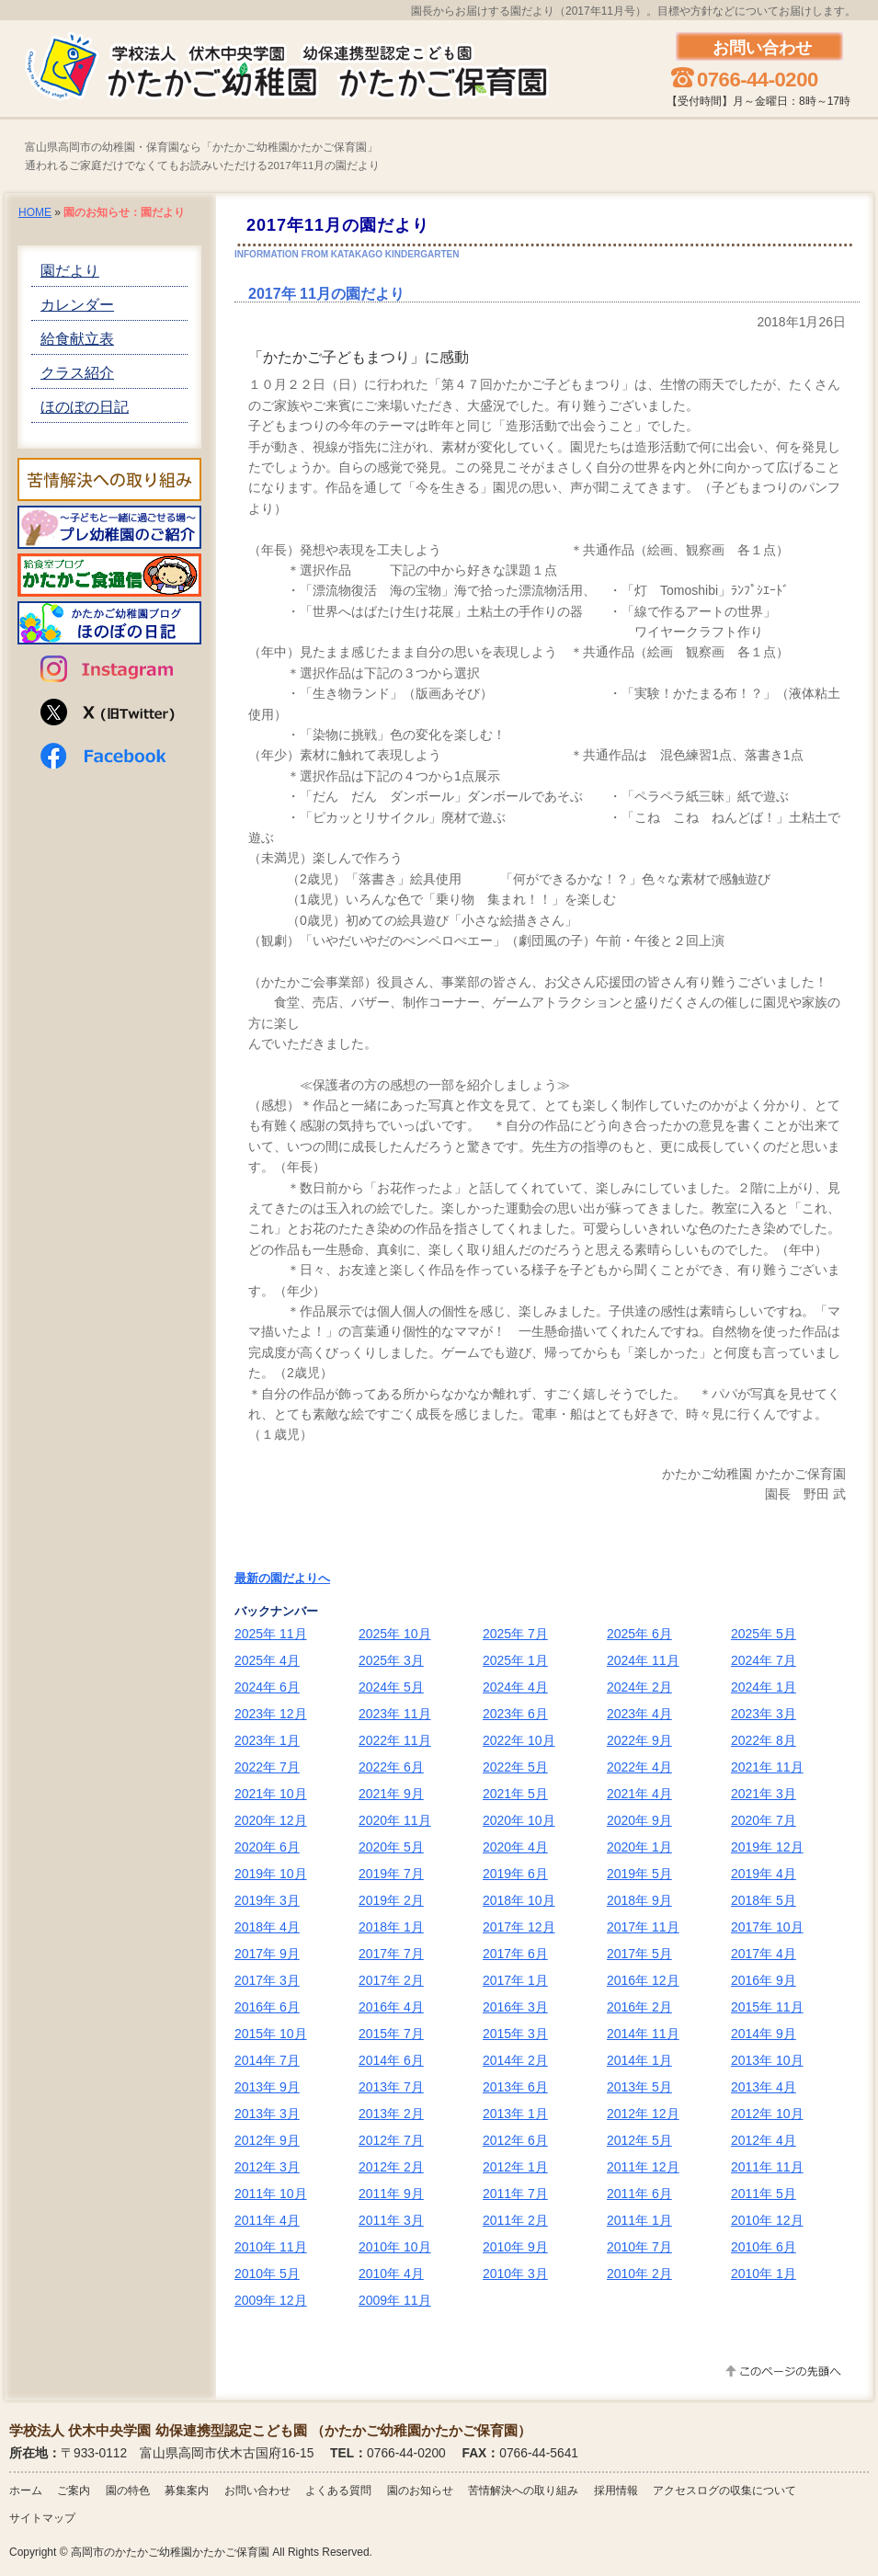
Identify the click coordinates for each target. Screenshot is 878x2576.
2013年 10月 (767, 2060)
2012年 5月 (639, 2140)
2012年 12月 (643, 2113)
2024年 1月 (763, 1687)
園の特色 (128, 2490)
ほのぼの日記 (84, 407)
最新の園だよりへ (282, 1578)
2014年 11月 (643, 2033)
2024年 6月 (267, 1687)
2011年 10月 (270, 2193)
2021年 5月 (515, 1793)
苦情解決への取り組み (523, 2490)
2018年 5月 (763, 1900)
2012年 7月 (391, 2140)
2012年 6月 (515, 2140)
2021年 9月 (391, 1793)
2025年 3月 (391, 1660)
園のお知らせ (420, 2490)
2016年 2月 (639, 2007)
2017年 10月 (767, 1927)
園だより (69, 271)
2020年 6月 (267, 1847)
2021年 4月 (639, 1793)
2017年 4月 (763, 1953)
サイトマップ (42, 2518)
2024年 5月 (391, 1687)
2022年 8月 (763, 1740)
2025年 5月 (763, 1633)
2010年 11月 (270, 2247)
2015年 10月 (270, 2033)
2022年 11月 (395, 1740)
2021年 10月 (270, 1793)
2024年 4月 (515, 1687)
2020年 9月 (639, 1820)
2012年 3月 (267, 2167)
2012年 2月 (391, 2167)
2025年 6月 (639, 1633)
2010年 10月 (395, 2247)
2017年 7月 (391, 1953)
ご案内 (73, 2490)
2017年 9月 (267, 1953)
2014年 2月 (515, 2060)
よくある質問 (338, 2490)
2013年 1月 (515, 2113)
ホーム (25, 2490)
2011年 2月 (515, 2220)
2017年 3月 (267, 1980)
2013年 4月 (763, 2087)
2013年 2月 (391, 2113)
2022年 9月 (639, 1740)
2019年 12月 (767, 1847)
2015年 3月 (515, 2033)
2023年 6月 (515, 1713)
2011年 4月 (267, 2220)
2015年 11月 (767, 2007)
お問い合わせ (257, 2490)
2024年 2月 (639, 1687)
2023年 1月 (267, 1740)
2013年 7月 (391, 2087)
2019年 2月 (391, 1900)
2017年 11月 (643, 1927)
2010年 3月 (515, 2273)
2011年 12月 (643, 2167)
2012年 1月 (515, 2167)
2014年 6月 (391, 2060)
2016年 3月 (515, 2007)
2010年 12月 (767, 2220)
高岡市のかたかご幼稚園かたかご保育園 (170, 2552)
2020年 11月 (395, 1820)
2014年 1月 (639, 2060)
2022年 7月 (267, 1767)
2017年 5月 (639, 1953)
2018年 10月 (519, 1900)
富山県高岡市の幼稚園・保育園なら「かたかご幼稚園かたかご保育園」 (201, 147)
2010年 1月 (763, 2273)
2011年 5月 (763, 2193)
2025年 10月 (395, 1633)
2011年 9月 (391, 2193)
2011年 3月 (391, 2220)
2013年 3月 (267, 2113)
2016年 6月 (267, 2007)
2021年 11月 (767, 1767)
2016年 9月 (763, 1980)
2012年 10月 (767, 2113)
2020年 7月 (763, 1820)
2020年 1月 (639, 1847)
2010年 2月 (639, 2273)
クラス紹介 (77, 373)
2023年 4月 (639, 1713)
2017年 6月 (515, 1953)
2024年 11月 (643, 1660)
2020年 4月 (515, 1847)
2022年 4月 (639, 1767)
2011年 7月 (515, 2193)
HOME (34, 212)
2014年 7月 (267, 2060)
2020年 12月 (270, 1820)
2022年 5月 (515, 1767)
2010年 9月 (515, 2247)
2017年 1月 (515, 1980)
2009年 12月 (270, 2300)
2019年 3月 (267, 1900)
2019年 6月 (515, 1873)
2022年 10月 (519, 1740)
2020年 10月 (519, 1820)
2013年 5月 (639, 2087)
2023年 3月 (763, 1713)
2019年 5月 (639, 1873)
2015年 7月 (391, 2033)
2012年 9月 (267, 2140)
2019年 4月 (763, 1873)
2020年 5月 (391, 1847)
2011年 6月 (639, 2193)
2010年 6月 (763, 2247)
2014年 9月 (763, 2033)
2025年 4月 (267, 1660)
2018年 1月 (391, 1927)
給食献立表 (77, 339)
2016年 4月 (391, 2007)
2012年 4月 (763, 2140)
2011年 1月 (639, 2220)
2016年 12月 (643, 1980)
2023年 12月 (270, 1713)
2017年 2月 (391, 1980)
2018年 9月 (639, 1900)
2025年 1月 (515, 1660)
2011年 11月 (767, 2167)
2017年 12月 (519, 1927)
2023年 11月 (395, 1713)
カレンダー (77, 305)
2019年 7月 (391, 1873)
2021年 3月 (763, 1793)
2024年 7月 (763, 1660)
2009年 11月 (395, 2300)
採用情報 (616, 2490)
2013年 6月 (515, 2087)
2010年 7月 (639, 2247)
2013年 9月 (267, 2087)
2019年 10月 (270, 1873)
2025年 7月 (515, 1633)
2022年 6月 (391, 1767)
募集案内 (187, 2490)
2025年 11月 (270, 1633)
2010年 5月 (267, 2273)
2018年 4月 (267, 1927)
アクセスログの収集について (724, 2490)
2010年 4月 (391, 2273)
